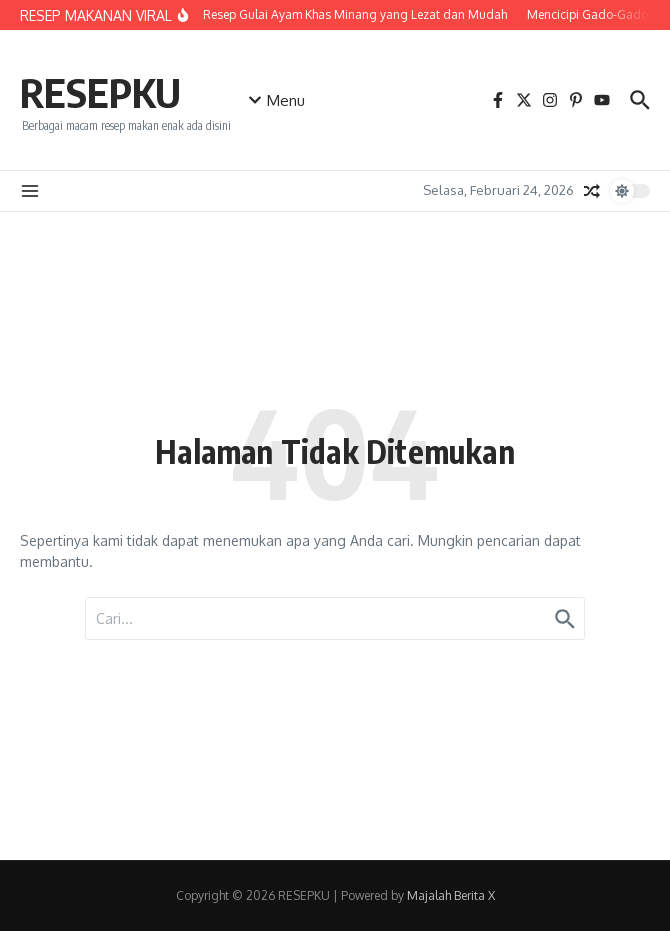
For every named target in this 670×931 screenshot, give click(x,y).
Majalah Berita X (451, 895)
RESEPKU (100, 92)
